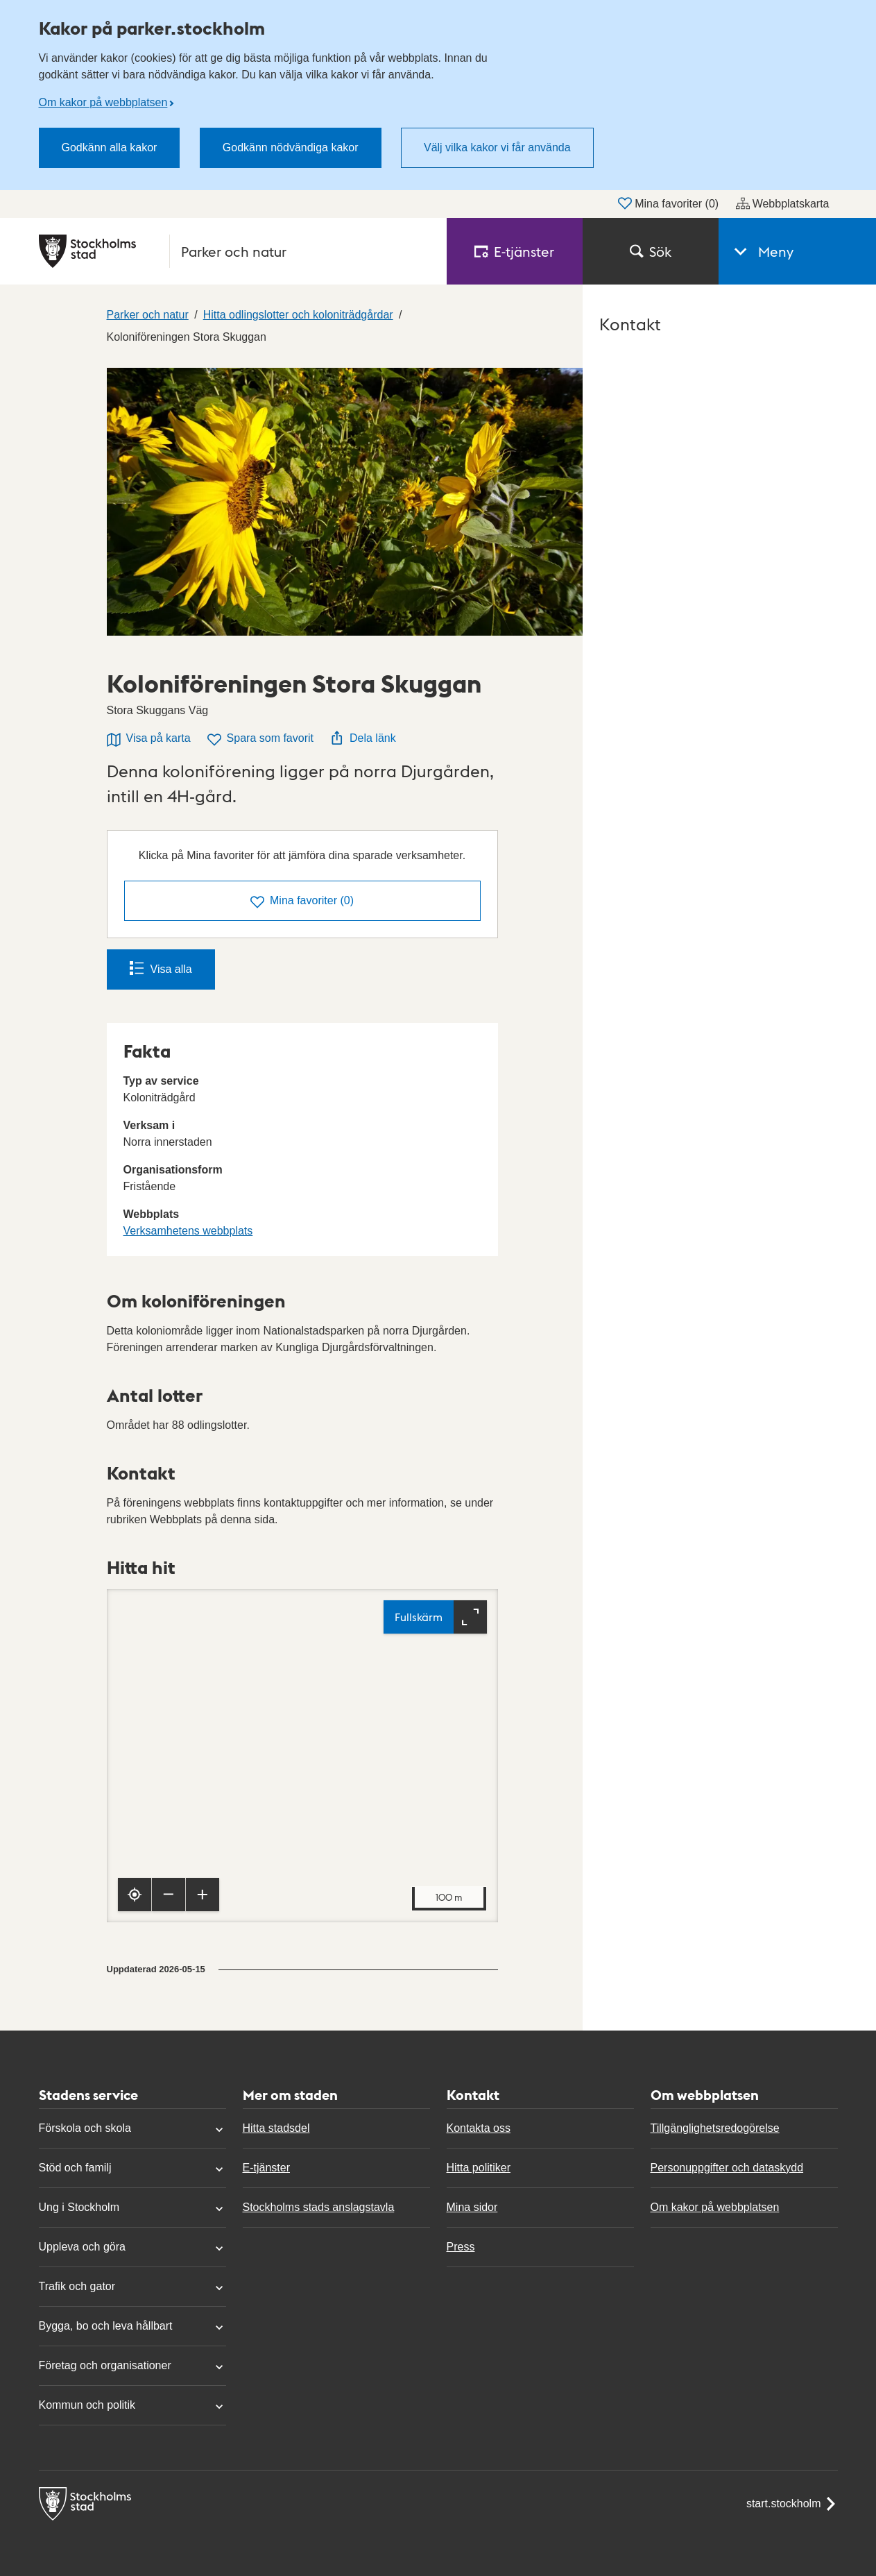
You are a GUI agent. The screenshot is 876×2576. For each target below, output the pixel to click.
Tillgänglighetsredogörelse (715, 2128)
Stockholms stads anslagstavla (319, 2207)
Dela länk (363, 738)
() (302, 902)
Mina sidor (472, 2207)
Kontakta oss (479, 2128)
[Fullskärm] (435, 1617)
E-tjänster (266, 2168)
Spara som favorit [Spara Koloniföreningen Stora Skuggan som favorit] (260, 739)
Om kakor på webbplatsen (103, 102)
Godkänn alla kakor (109, 147)
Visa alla (161, 968)
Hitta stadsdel (276, 2128)
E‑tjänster (514, 251)
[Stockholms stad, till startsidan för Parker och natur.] (234, 251)
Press (461, 2247)
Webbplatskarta (783, 203)
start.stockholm (792, 2504)
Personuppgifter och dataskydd (727, 2168)
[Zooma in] (202, 1894)
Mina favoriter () (668, 203)
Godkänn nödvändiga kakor (291, 147)
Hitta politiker (478, 2168)
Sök (650, 251)
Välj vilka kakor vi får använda (497, 147)
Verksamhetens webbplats (188, 1231)
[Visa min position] (134, 1894)
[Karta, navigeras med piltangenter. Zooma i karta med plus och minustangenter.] (302, 1755)
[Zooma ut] (168, 1894)
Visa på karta (149, 739)
